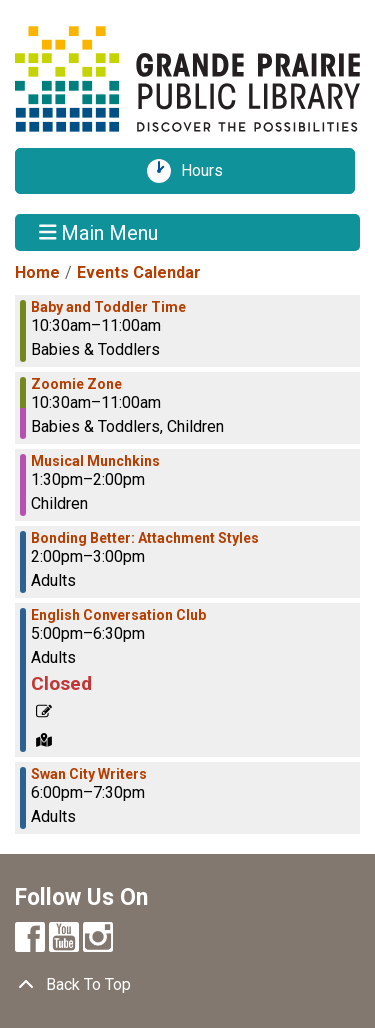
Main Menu (99, 232)
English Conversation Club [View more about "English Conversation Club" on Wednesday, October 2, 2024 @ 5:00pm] (118, 615)
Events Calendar (139, 272)
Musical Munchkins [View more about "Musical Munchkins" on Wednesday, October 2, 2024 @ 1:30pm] (95, 461)
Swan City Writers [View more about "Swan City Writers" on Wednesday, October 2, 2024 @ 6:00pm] (89, 774)
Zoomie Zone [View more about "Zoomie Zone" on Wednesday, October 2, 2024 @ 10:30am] (76, 384)
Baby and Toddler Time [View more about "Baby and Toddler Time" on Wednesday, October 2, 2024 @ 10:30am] (108, 307)
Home (37, 272)
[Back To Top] (187, 985)
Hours (209, 171)
